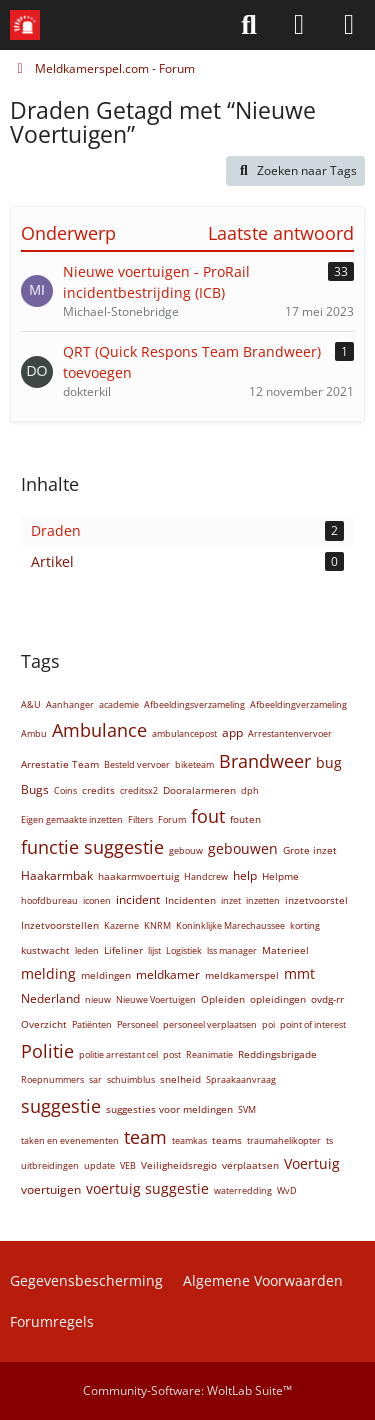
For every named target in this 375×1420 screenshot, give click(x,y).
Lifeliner (123, 950)
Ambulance (99, 730)
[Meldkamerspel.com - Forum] (25, 25)
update (99, 1165)
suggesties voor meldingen (169, 1109)
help (245, 875)
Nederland (50, 998)
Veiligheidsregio (179, 1165)
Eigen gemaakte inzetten (72, 819)
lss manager (232, 950)
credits (98, 790)
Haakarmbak (57, 875)
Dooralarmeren (199, 790)
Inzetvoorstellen (60, 925)
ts (329, 1140)
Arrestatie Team (60, 764)
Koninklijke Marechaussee (230, 925)
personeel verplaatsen (210, 1024)
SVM (247, 1109)
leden (87, 950)
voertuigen (51, 1189)
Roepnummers (52, 1079)
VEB (128, 1165)
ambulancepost (184, 733)
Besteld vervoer (137, 764)
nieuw (98, 999)
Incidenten (190, 900)
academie (119, 704)
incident (138, 899)
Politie (47, 1051)
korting (305, 925)
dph (250, 790)
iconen (97, 900)
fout (208, 816)
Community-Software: (187, 1390)
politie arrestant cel (118, 1054)
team (145, 1137)
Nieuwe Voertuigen (156, 999)
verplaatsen (250, 1165)
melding (48, 973)
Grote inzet (310, 850)
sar (95, 1079)
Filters (140, 819)
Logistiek (184, 950)
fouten (245, 819)
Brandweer (265, 761)
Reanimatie (209, 1054)
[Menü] (349, 25)
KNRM (157, 925)
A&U (31, 704)
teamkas (189, 1140)
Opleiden (223, 999)
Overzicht (44, 1024)
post (172, 1054)
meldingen (106, 975)
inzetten (263, 900)
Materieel (285, 950)
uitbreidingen (50, 1165)
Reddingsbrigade (277, 1054)
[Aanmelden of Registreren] (299, 25)
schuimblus (131, 1079)
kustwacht (45, 950)
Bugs (35, 789)
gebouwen (243, 848)
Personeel (137, 1024)
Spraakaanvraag (241, 1079)
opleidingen (278, 999)
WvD (287, 1190)
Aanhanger (70, 704)
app (232, 732)
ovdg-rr (327, 999)
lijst (154, 950)
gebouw (186, 850)
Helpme (280, 876)
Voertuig (312, 1163)
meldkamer (168, 974)
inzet (231, 900)
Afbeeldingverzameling (298, 704)
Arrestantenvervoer (290, 733)
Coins (65, 790)
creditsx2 (139, 790)
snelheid (180, 1079)
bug (329, 762)
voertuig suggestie (147, 1188)
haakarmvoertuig (138, 876)
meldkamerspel (242, 975)
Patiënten (92, 1024)
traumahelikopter (284, 1140)
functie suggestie (92, 847)
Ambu (34, 733)
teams (227, 1140)
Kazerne (121, 925)
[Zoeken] (249, 25)
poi (268, 1024)
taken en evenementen (70, 1140)
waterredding (243, 1190)
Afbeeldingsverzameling (194, 704)
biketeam (194, 764)
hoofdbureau (49, 900)
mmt (299, 973)
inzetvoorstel (316, 900)
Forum (172, 819)
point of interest (313, 1024)
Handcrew (206, 876)
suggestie (61, 1106)
